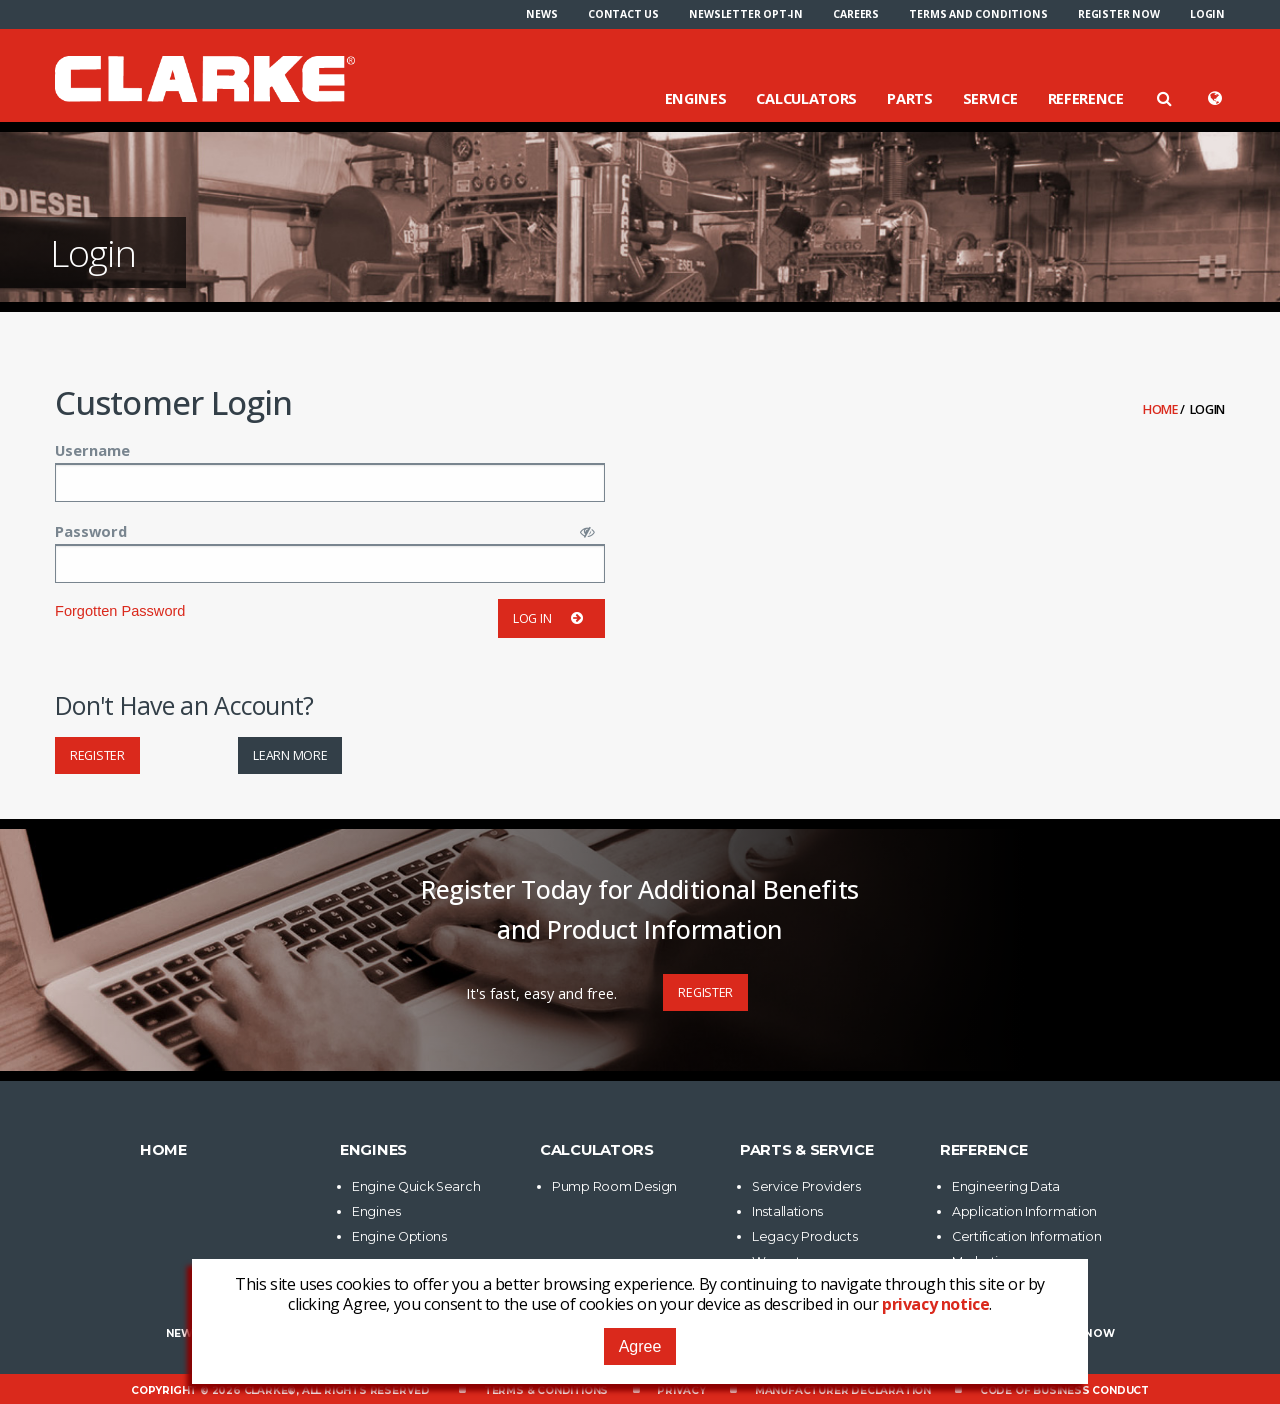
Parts (910, 98)
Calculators (806, 98)
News (541, 14)
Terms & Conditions (546, 1390)
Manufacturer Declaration (843, 1390)
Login (1207, 14)
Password (91, 531)
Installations (787, 1211)
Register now (1119, 14)
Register (97, 755)
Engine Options (399, 1236)
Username (92, 450)
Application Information (1024, 1211)
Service (990, 98)
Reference (1086, 98)
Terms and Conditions (978, 14)
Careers (856, 14)
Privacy (681, 1390)
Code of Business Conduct (1064, 1390)
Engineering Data (1006, 1186)
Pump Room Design (614, 1186)
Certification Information (1027, 1236)
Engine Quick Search (416, 1186)
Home (1162, 409)
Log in (551, 618)
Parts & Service (807, 1150)
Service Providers (806, 1186)
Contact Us (623, 14)
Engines (696, 98)
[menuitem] (541, 14)
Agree (640, 1346)
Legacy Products (805, 1236)
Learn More (290, 755)
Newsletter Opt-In (746, 14)
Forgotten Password (120, 611)
